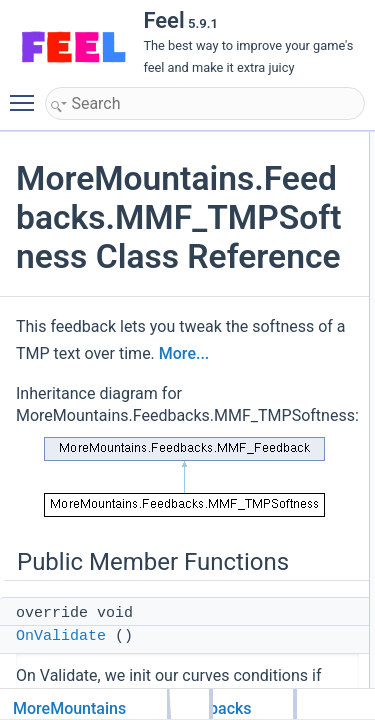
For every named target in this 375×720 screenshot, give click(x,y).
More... (184, 353)
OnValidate (61, 636)
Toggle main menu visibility (27, 94)
